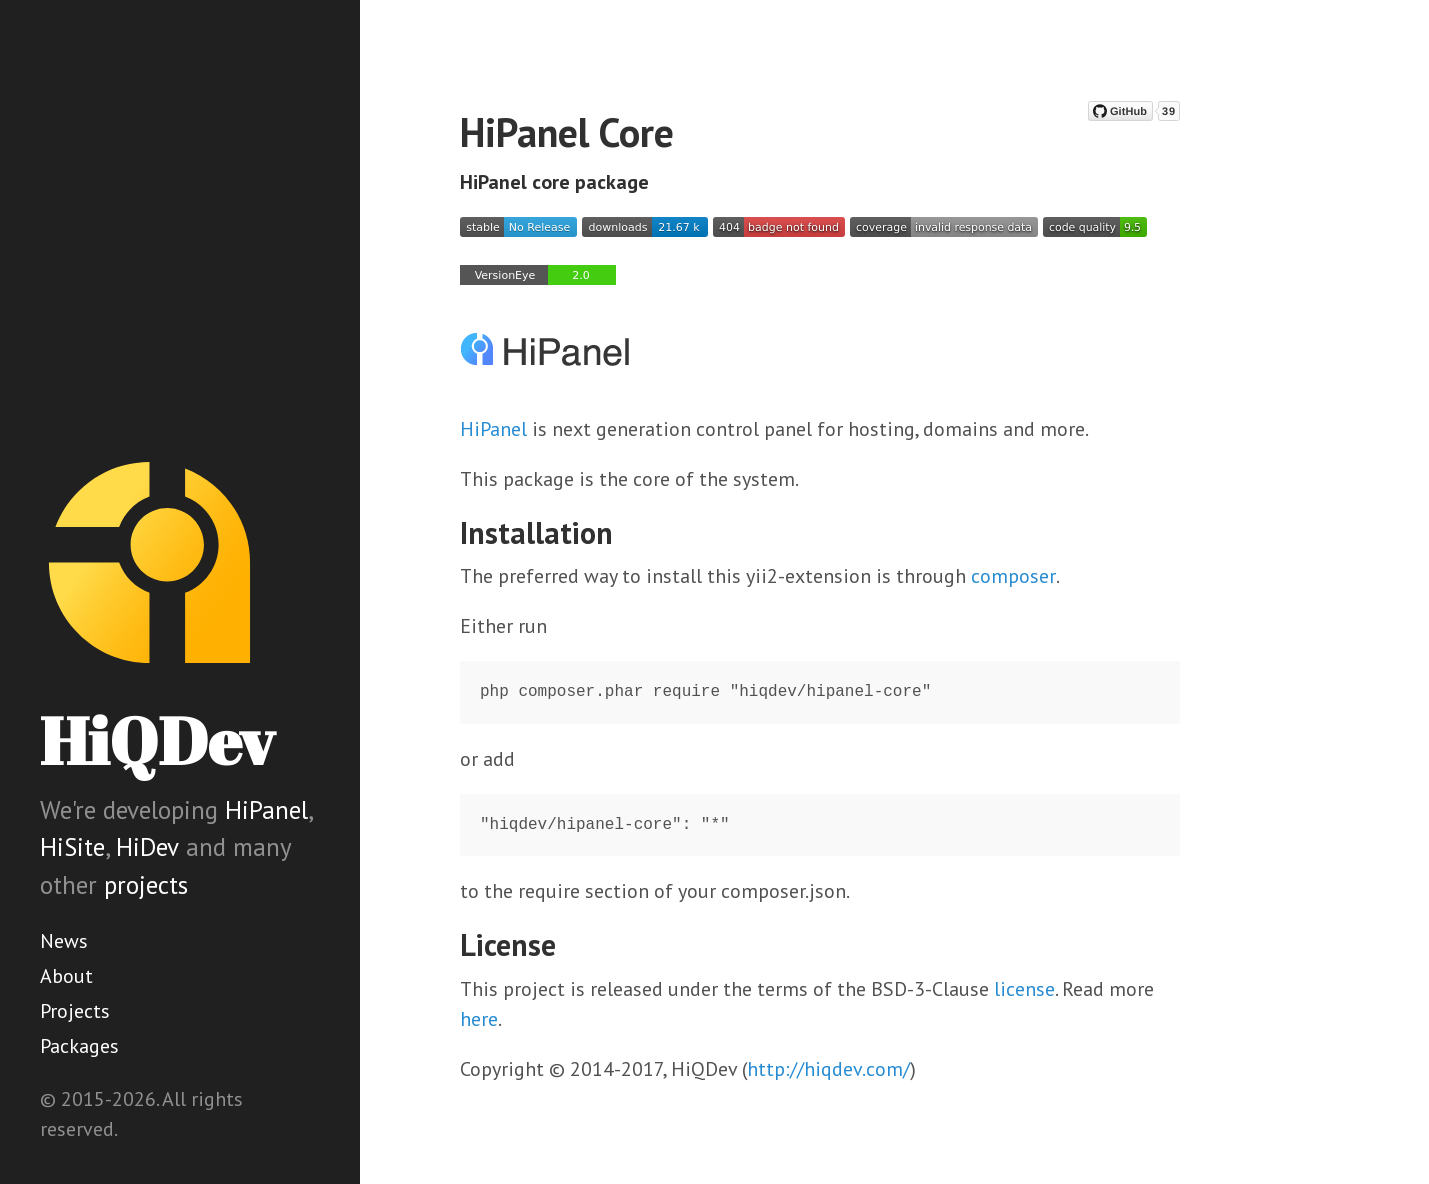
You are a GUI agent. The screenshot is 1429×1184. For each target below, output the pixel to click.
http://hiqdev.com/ (828, 1069)
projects (146, 885)
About (66, 976)
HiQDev (157, 740)
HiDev (147, 847)
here (479, 1019)
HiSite (72, 847)
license (1024, 989)
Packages (79, 1046)
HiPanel (266, 810)
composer (1013, 576)
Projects (75, 1011)
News (64, 941)
